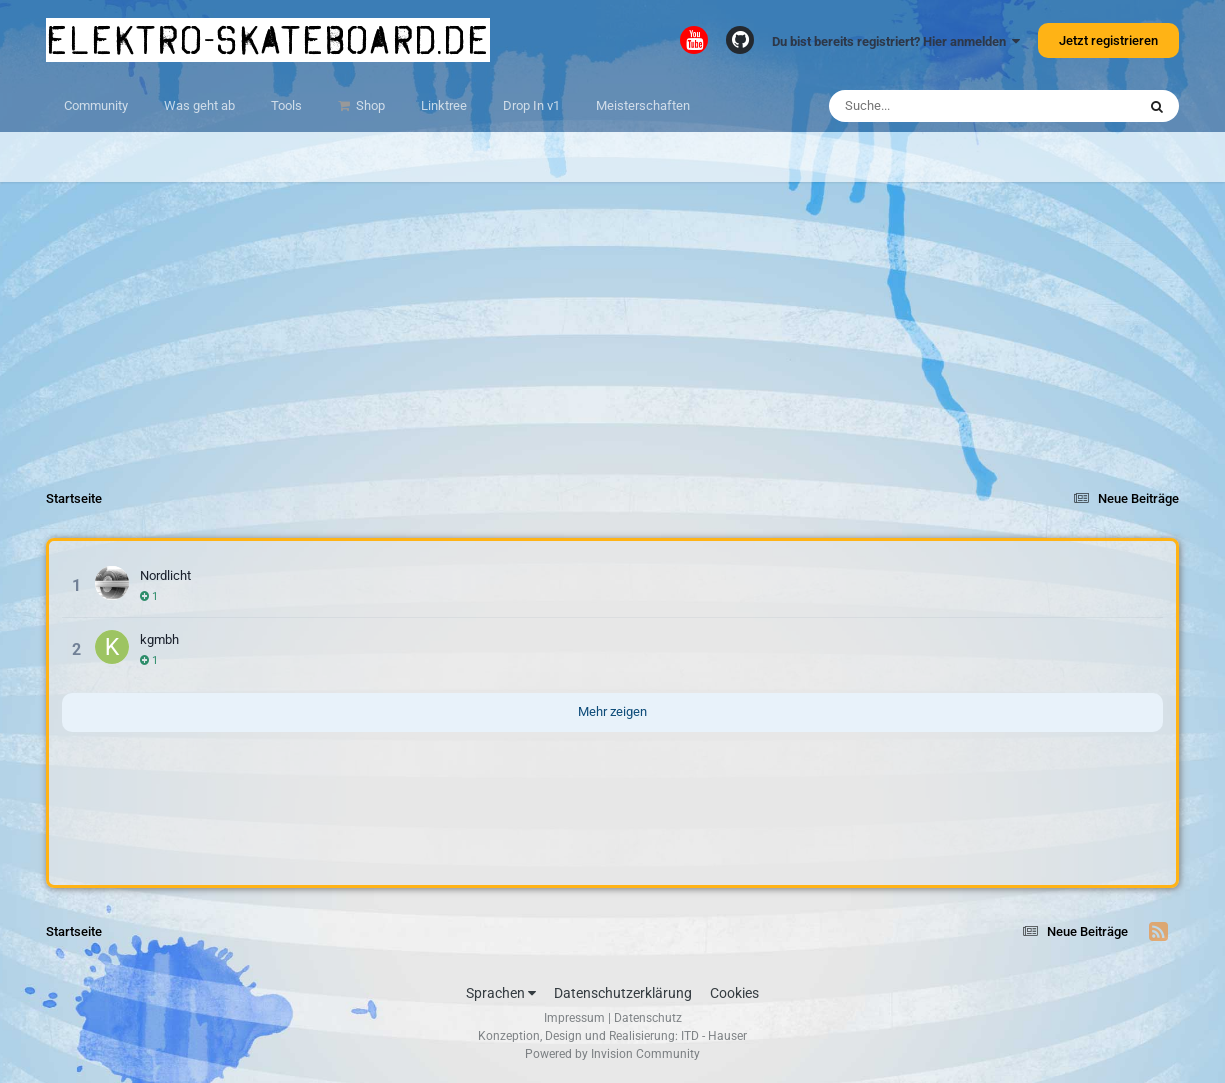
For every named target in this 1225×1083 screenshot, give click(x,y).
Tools (286, 105)
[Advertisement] (613, 322)
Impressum (574, 1018)
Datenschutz (648, 1018)
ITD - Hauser (714, 1036)
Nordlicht (165, 575)
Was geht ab (199, 105)
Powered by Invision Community (612, 1054)
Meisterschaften (643, 105)
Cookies (734, 993)
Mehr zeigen (612, 711)
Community (96, 105)
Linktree (444, 105)
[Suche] (943, 106)
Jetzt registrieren (1108, 40)
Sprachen (501, 993)
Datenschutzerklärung (623, 993)
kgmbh (159, 639)
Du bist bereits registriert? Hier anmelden (896, 41)
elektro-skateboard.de (268, 40)
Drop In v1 (531, 105)
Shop (369, 105)
